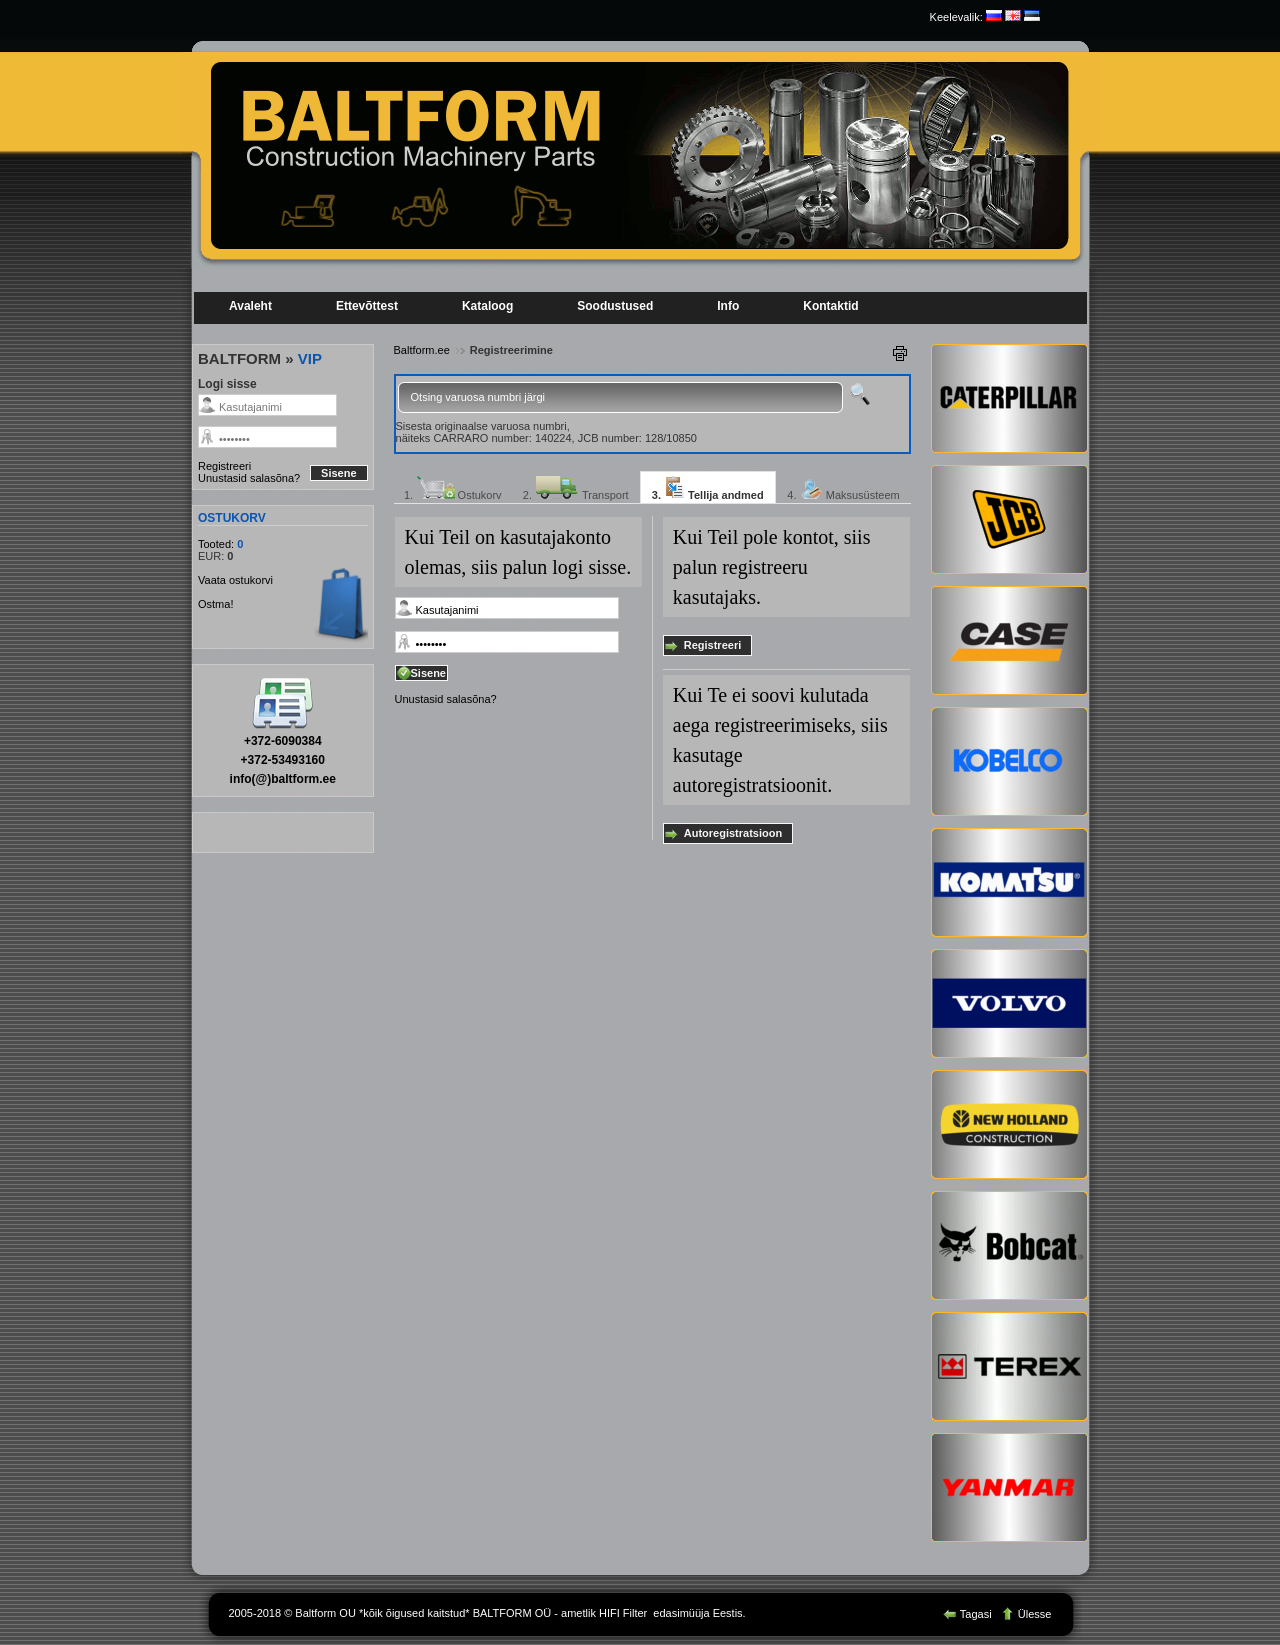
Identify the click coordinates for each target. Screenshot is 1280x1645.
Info (728, 306)
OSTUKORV (232, 518)
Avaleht (250, 306)
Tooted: (217, 544)
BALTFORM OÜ (512, 1613)
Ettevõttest (367, 306)
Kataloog (487, 306)
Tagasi (969, 1614)
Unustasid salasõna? (249, 478)
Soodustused (615, 306)
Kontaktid (830, 306)
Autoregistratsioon (733, 833)
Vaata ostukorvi (235, 580)
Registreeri (224, 466)
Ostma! (215, 604)
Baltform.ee (422, 350)
